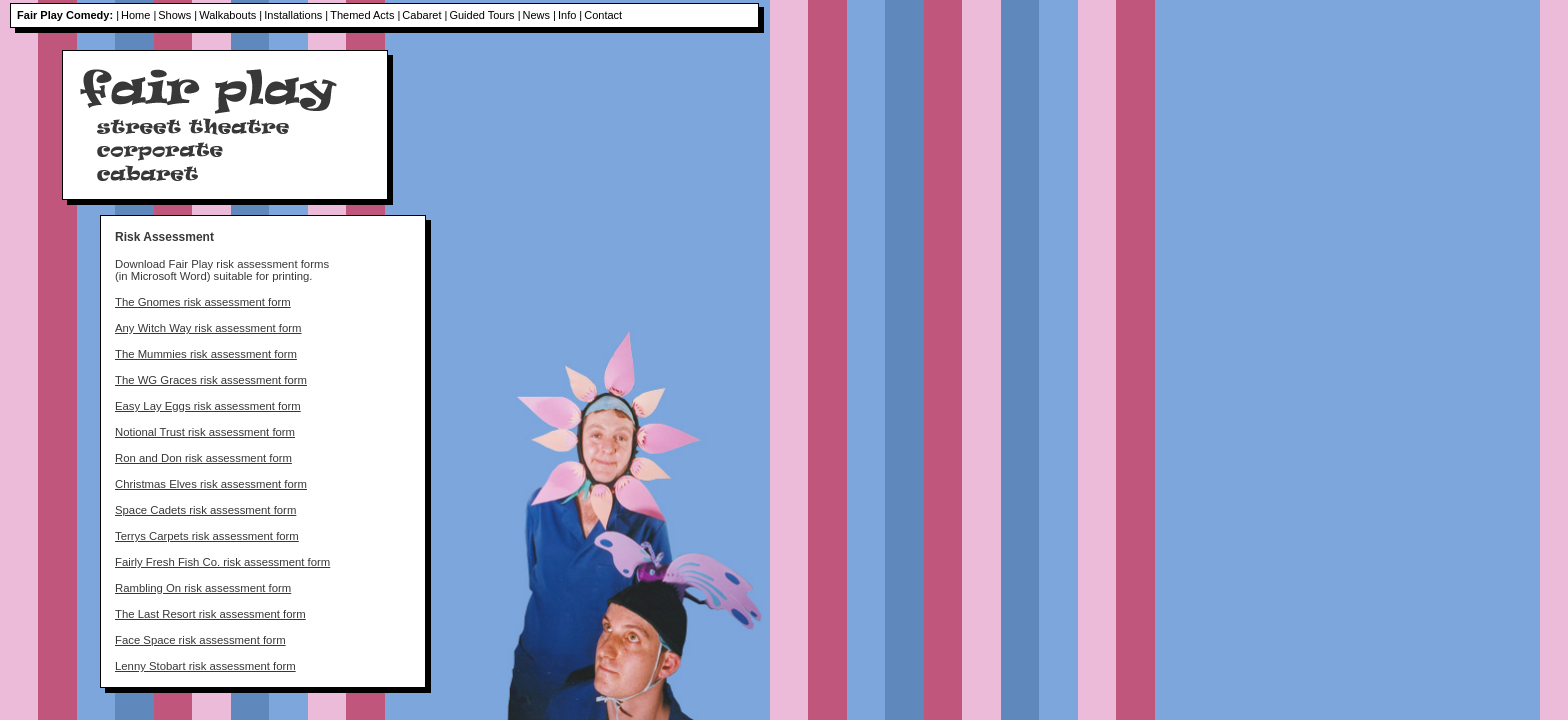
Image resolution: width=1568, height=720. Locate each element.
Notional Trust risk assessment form (205, 432)
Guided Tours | (484, 15)
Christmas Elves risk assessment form (211, 484)
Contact (603, 15)
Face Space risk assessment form (200, 640)
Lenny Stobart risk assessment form (205, 666)
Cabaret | (424, 15)
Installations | (296, 15)
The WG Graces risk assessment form (211, 380)
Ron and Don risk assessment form (203, 458)
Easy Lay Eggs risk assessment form (208, 406)
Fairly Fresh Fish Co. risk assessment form (222, 562)
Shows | (177, 15)
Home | (138, 15)
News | (539, 15)
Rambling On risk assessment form (203, 588)
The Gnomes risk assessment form (203, 302)
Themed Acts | (365, 15)
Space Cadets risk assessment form (205, 510)
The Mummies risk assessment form (206, 354)
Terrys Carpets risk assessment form (207, 536)
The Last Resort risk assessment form (210, 614)
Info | (570, 15)
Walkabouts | (230, 15)
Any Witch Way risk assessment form (208, 328)
